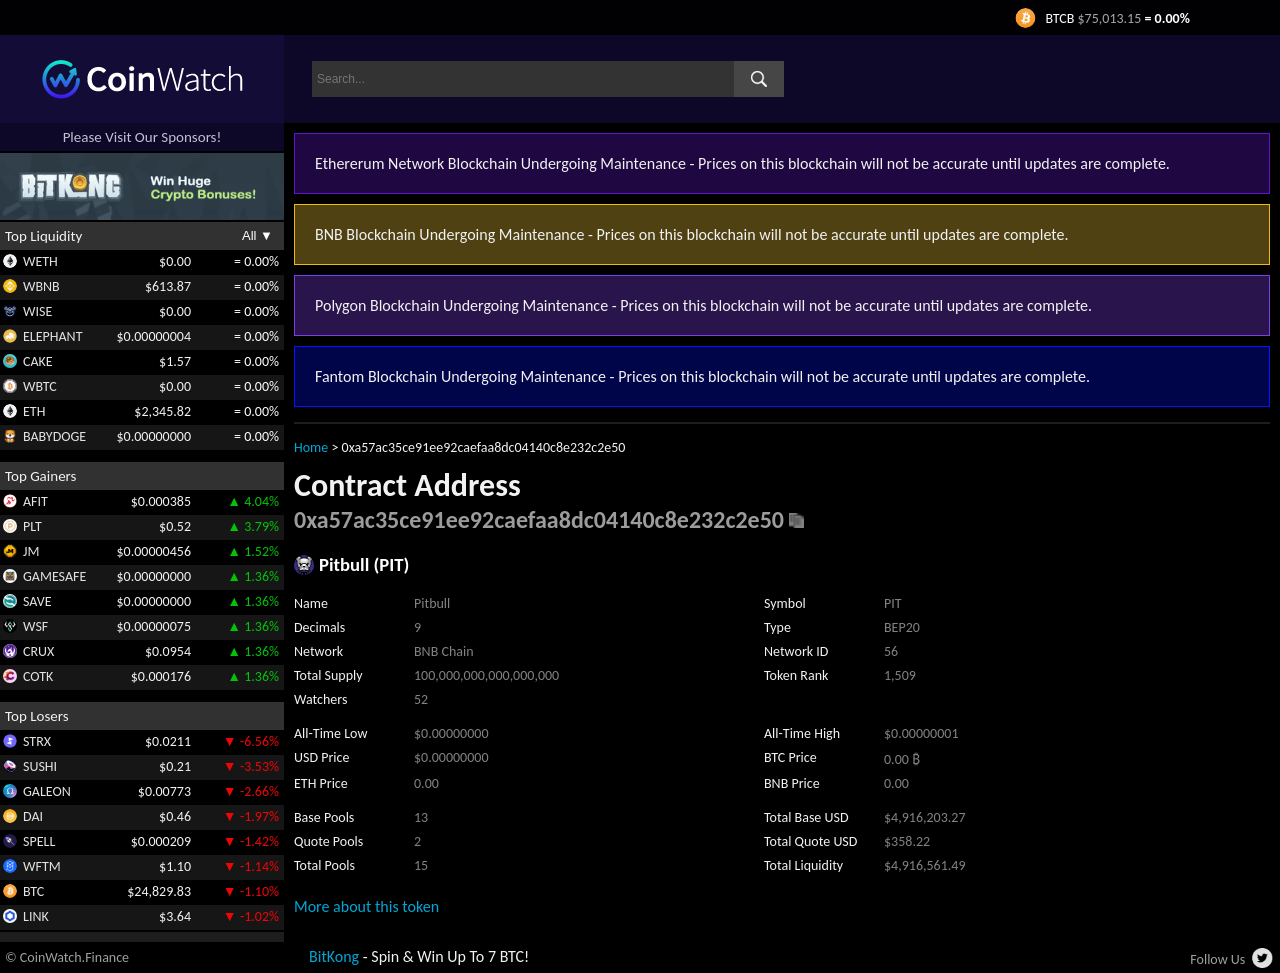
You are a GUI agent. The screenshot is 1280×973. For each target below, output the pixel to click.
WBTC (40, 386)
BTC (33, 891)
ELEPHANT (52, 336)
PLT (32, 526)
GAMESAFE (54, 576)
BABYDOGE (54, 436)
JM (31, 551)
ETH (34, 411)
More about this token (366, 906)
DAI (33, 816)
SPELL (39, 841)
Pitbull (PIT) (364, 564)
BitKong (334, 956)
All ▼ (257, 235)
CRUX (38, 651)
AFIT (35, 501)
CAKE (38, 361)
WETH (40, 261)
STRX (37, 741)
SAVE (37, 601)
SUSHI (40, 766)
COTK (38, 676)
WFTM (42, 866)
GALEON (47, 791)
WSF (35, 626)
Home (311, 447)
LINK (36, 916)
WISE (37, 311)
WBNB (41, 286)
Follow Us (1217, 959)
